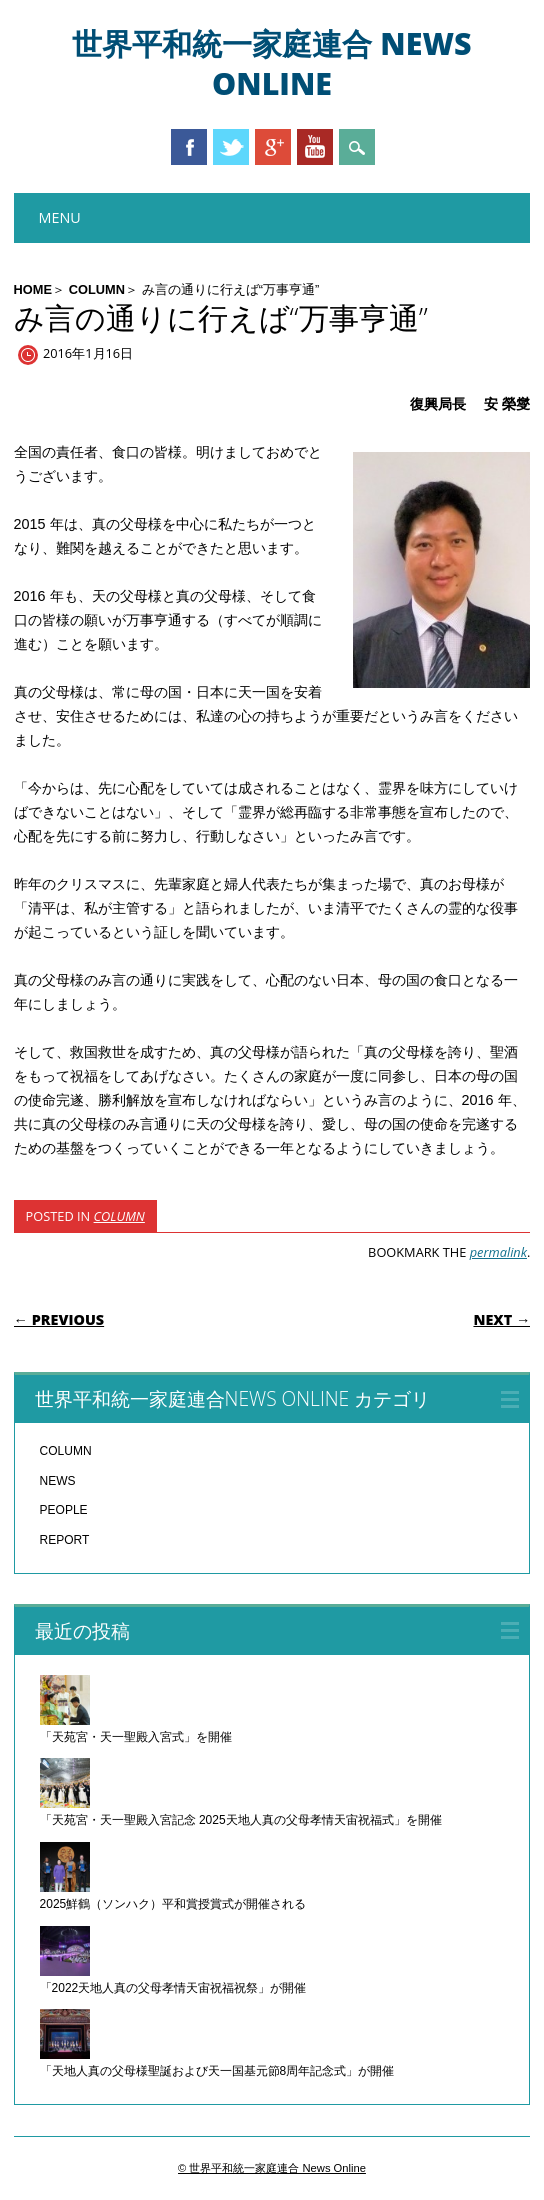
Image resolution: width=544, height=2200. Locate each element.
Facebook (189, 147)
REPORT (65, 1540)
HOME (33, 289)
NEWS (58, 1481)
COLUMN (97, 289)
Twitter (231, 147)
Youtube (315, 147)
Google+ (273, 147)
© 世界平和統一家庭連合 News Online (272, 2168)
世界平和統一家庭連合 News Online (271, 63)
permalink (498, 1252)
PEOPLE (64, 1510)
